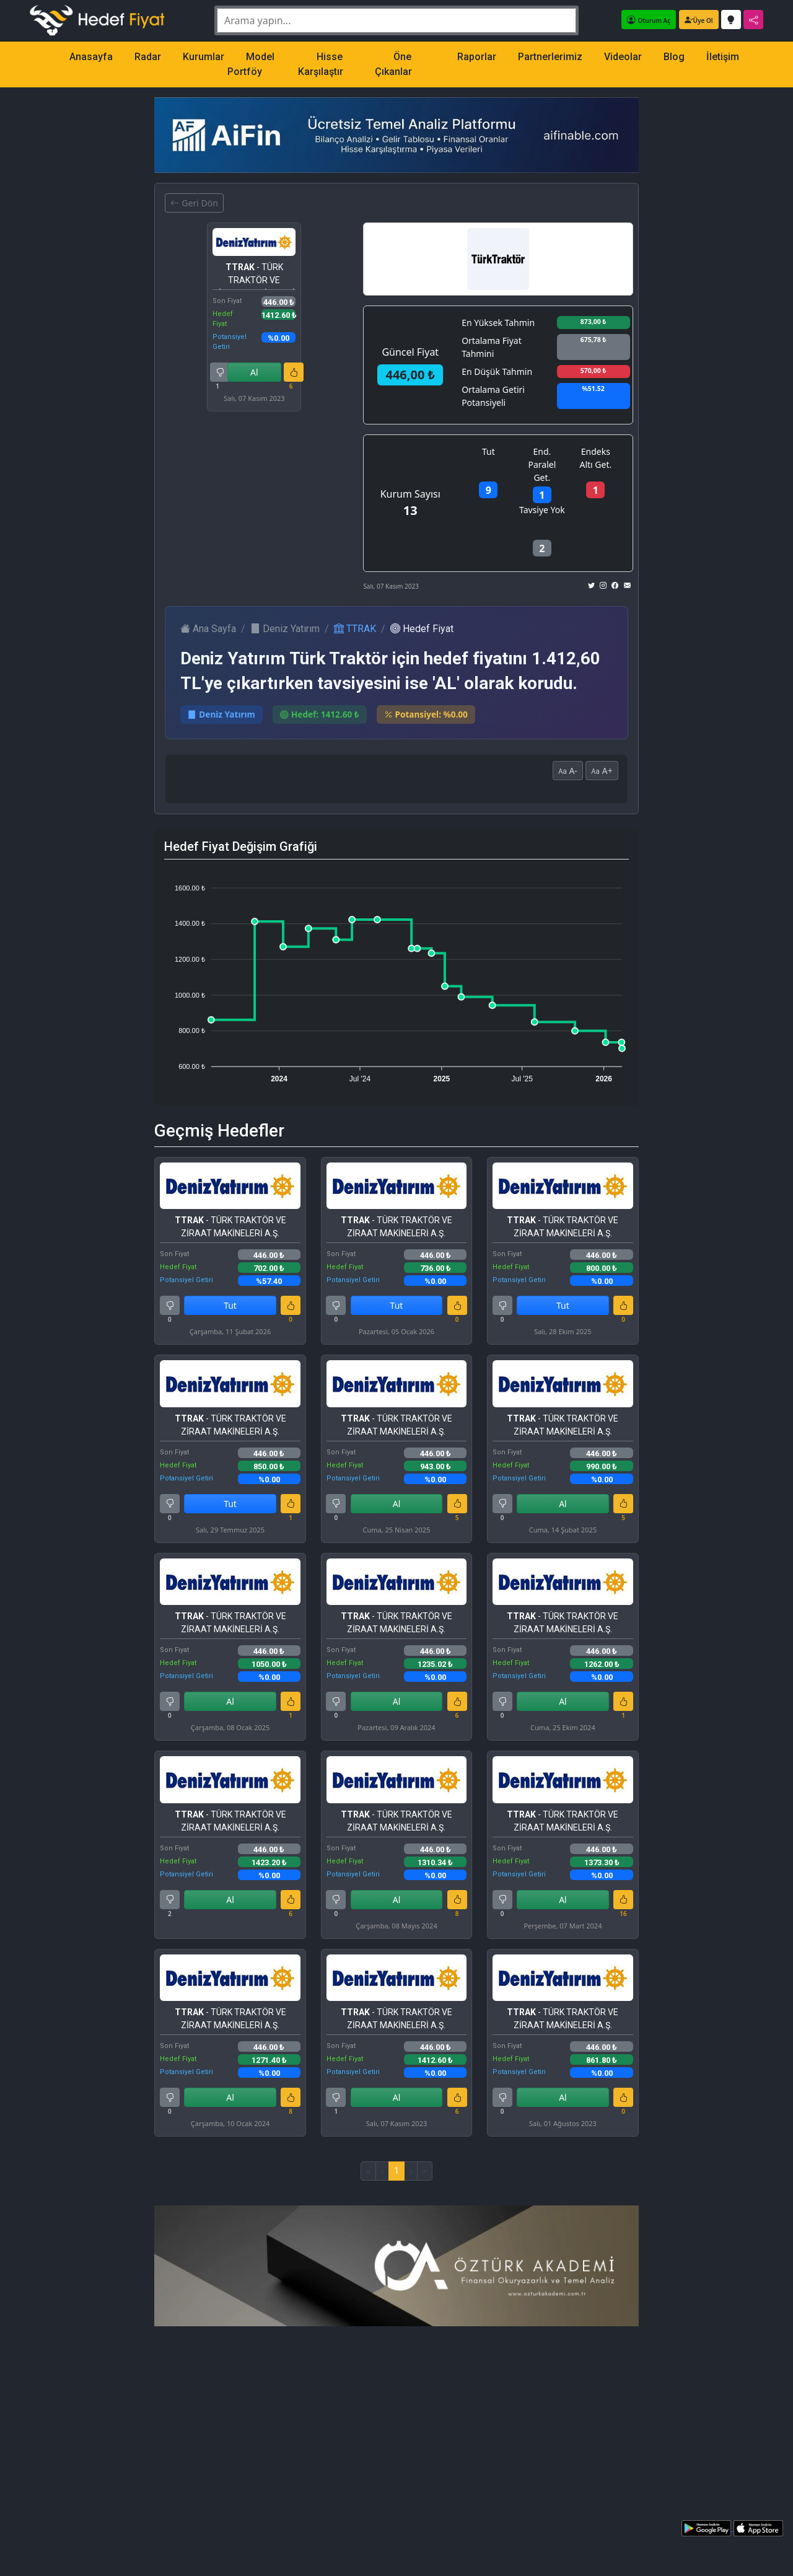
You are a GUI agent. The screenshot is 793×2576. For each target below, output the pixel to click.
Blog (674, 57)
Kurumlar (203, 57)
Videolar (623, 57)
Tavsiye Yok (542, 510)
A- (567, 770)
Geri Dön (193, 203)
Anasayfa (91, 57)
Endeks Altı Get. (595, 458)
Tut (488, 451)
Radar (147, 57)
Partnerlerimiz (550, 57)
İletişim (722, 57)
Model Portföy (250, 64)
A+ (602, 770)
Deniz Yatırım (285, 629)
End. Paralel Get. (542, 464)
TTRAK (355, 629)
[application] (396, 977)
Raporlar (476, 57)
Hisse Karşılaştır (320, 64)
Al (254, 372)
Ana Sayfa (208, 629)
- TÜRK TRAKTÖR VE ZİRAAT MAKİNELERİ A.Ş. (254, 276)
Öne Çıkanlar (393, 64)
